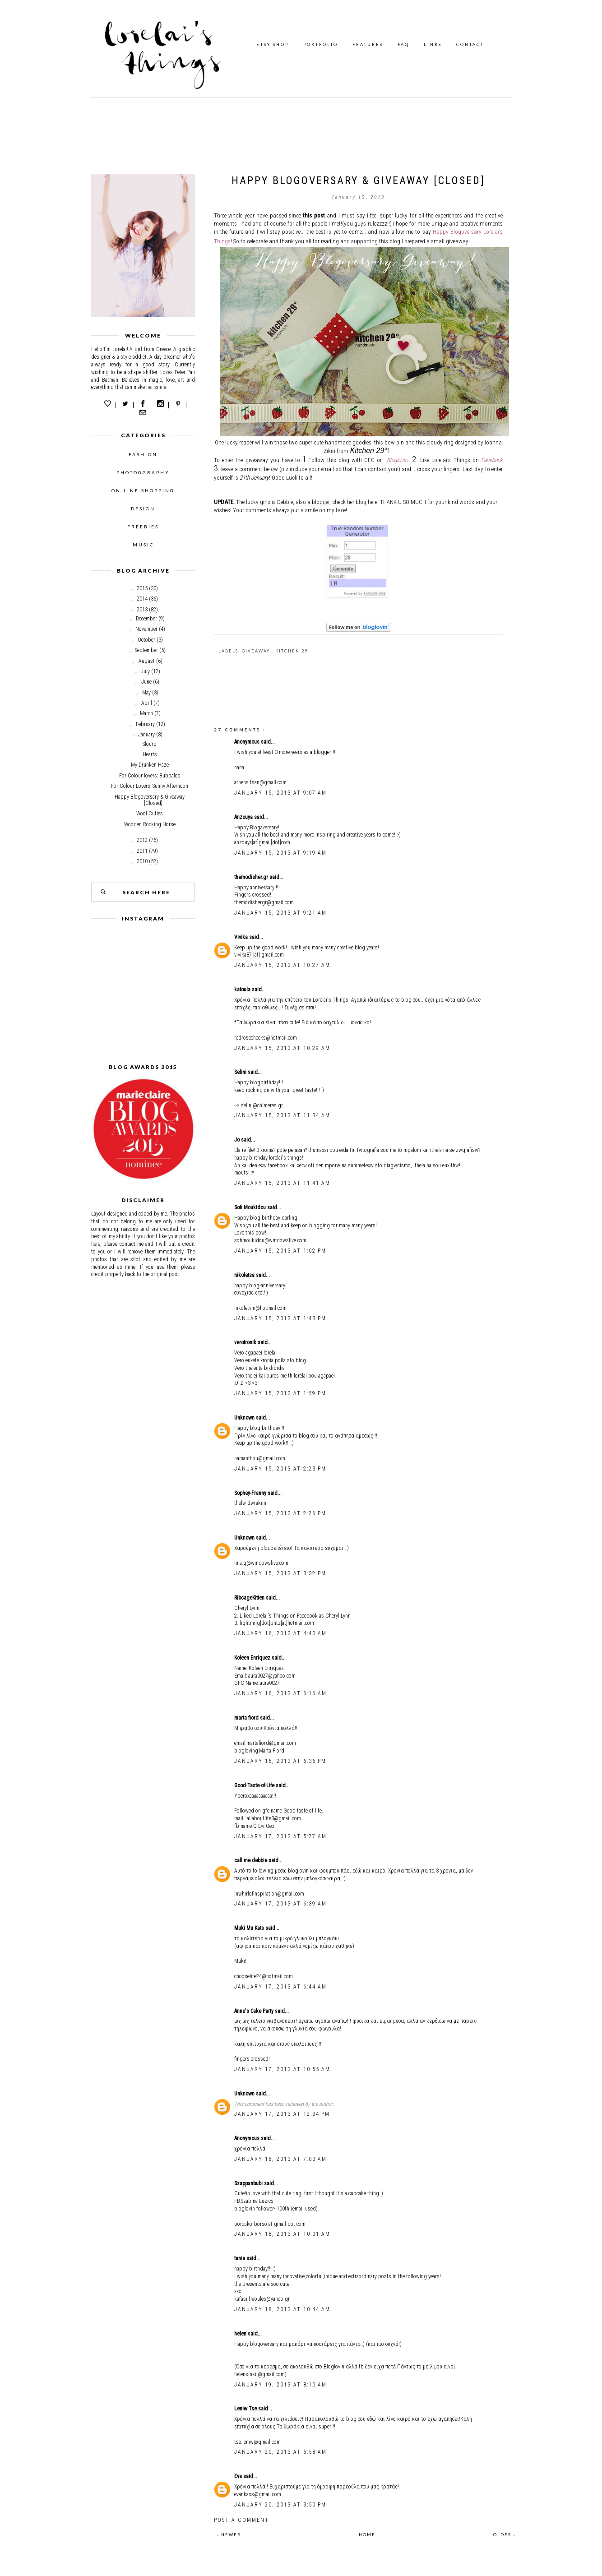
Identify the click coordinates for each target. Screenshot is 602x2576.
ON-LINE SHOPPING (143, 490)
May (146, 692)
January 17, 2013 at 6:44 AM (280, 1987)
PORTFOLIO (320, 44)
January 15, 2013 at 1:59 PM (280, 1393)
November (146, 629)
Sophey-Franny (251, 1493)
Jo (237, 1140)
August (147, 661)
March (146, 713)
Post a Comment (241, 2520)
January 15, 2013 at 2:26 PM (280, 1513)
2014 (142, 599)
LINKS (433, 44)
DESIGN (143, 508)
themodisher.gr (251, 877)
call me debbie (251, 1860)
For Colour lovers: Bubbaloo (150, 775)
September (146, 650)
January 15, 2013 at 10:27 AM (282, 965)
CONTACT (470, 44)
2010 (142, 861)
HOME (367, 2534)
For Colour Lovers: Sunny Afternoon (149, 786)
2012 (142, 840)
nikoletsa (245, 1275)
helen (241, 2334)
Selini (241, 1072)
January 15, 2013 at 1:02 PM (280, 1251)
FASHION (143, 454)
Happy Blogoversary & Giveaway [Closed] (150, 800)
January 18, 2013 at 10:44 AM (282, 2309)
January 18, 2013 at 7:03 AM (280, 2159)
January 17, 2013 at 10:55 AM (282, 2069)
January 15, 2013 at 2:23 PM (280, 1469)
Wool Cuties (149, 813)
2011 (142, 851)
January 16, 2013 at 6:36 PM (280, 1761)
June (146, 682)
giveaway (257, 650)
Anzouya (244, 817)
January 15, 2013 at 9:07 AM (280, 793)
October (146, 640)
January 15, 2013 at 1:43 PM (280, 1318)
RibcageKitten (250, 1598)
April (146, 703)
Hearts (150, 754)
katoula (243, 989)
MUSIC (143, 544)
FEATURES (367, 44)
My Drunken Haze (150, 765)
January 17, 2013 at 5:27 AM (280, 1836)
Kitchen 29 (291, 650)
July (145, 671)
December (146, 618)
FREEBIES (143, 526)
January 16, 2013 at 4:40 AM (280, 1633)
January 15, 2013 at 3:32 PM (280, 1573)
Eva (238, 2476)
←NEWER (228, 2534)
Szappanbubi (249, 2183)
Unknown (245, 1418)
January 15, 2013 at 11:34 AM (282, 1115)
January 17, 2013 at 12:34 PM (282, 2114)
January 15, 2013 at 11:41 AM (282, 1183)
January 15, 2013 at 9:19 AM (280, 853)
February (145, 724)
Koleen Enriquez (253, 1658)
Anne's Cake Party (254, 2011)
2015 (142, 588)
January (146, 734)
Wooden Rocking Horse (150, 824)
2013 (142, 609)
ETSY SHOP (272, 44)
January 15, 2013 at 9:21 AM (280, 913)
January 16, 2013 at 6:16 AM (280, 1693)
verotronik (246, 1342)
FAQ (403, 44)
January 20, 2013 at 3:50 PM (280, 2505)
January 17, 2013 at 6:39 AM (280, 1904)
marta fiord (247, 1718)
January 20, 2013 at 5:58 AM (280, 2452)
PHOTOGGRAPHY (143, 472)
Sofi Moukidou (250, 1207)
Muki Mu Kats (249, 1928)
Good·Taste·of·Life (255, 1785)
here (372, 502)
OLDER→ (505, 2534)
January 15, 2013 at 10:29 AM (282, 1048)
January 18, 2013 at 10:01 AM (282, 2234)
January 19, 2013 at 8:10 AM (280, 2385)
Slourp (150, 744)
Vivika (241, 937)
